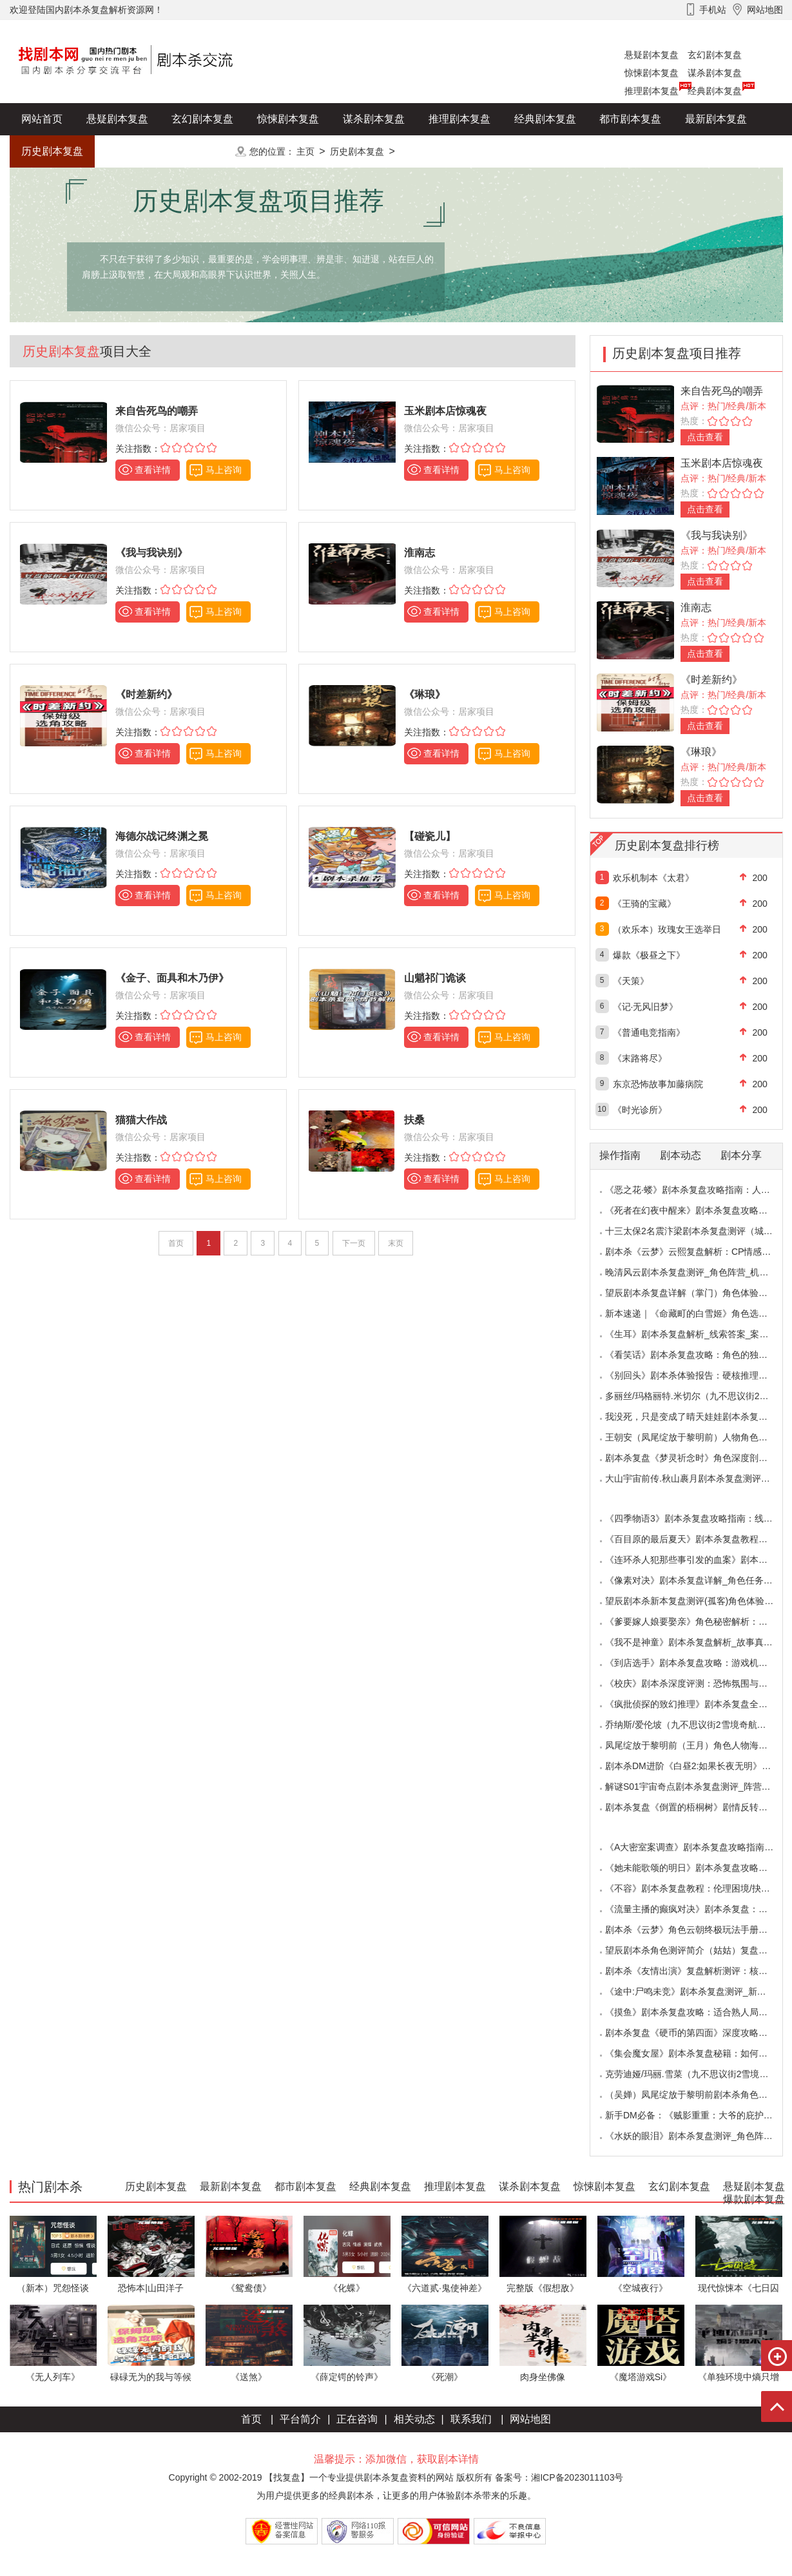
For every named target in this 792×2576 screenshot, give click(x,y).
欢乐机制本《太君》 (653, 878)
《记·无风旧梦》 (646, 1007)
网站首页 (42, 118)
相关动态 (414, 2419)
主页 (305, 151)
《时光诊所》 (640, 1110)
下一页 (353, 1243)
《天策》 (631, 981)
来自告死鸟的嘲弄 (722, 390)
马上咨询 (224, 470)
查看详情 (153, 470)
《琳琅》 (701, 751)
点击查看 (705, 437)
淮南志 (696, 607)
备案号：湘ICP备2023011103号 (559, 2477)
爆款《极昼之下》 (649, 955)
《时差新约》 (711, 679)
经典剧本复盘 (715, 91)
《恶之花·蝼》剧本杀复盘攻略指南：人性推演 (696, 1190)
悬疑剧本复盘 (651, 55)
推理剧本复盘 (651, 91)
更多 (202, 151)
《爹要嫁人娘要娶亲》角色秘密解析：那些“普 (697, 1621)
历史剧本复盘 (52, 151)
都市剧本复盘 (630, 118)
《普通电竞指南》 (649, 1032)
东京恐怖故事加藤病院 (658, 1084)
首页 (251, 2419)
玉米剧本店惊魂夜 (722, 463)
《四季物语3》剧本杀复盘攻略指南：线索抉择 (698, 1518)
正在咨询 (357, 2419)
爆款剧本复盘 (138, 151)
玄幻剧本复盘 (715, 55)
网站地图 (530, 2419)
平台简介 (300, 2419)
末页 (395, 1243)
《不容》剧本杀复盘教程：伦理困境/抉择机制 (696, 1888)
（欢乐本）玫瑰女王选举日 (667, 929)
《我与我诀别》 (717, 535)
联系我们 (471, 2419)
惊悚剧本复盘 (651, 73)
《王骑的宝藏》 (644, 903)
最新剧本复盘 (716, 118)
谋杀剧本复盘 (715, 73)
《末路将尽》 (640, 1058)
